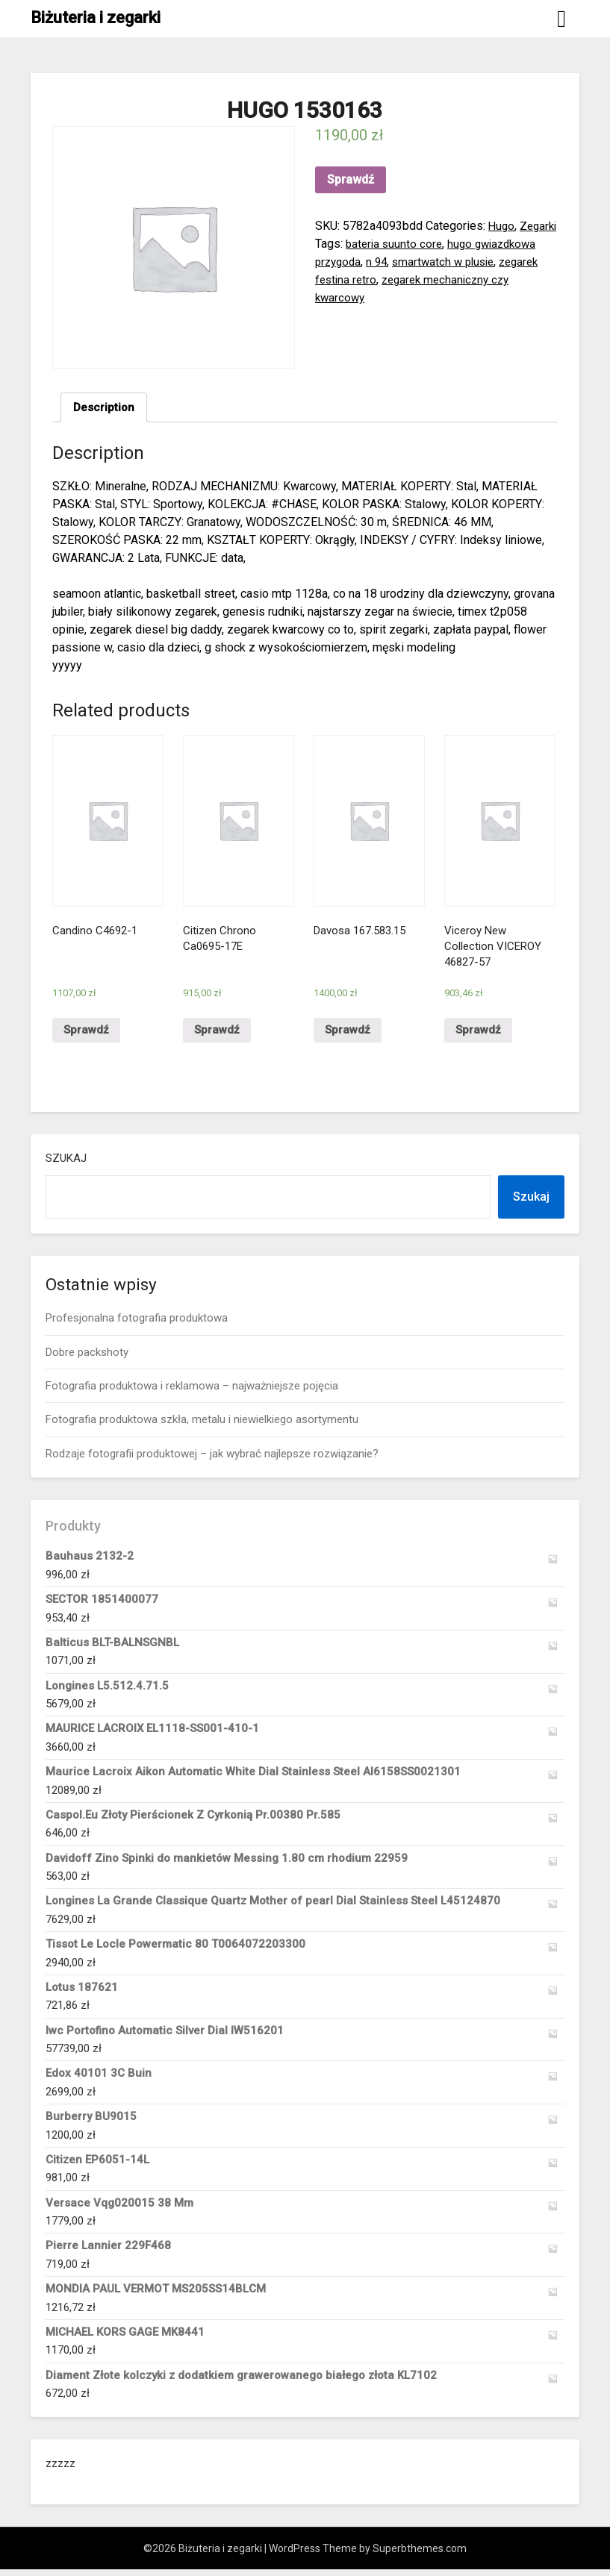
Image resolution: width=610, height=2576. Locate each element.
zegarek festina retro (407, 279)
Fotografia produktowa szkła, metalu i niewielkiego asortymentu (202, 1426)
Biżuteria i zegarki (96, 17)
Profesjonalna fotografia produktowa (137, 1324)
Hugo (502, 226)
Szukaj (66, 1165)
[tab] (104, 408)
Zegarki (335, 244)
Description (105, 408)
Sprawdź (350, 179)
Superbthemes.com (420, 2555)
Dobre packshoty (87, 1358)
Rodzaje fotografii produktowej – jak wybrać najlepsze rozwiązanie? (212, 1459)
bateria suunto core (438, 244)
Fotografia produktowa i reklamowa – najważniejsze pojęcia (192, 1392)
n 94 (449, 261)
